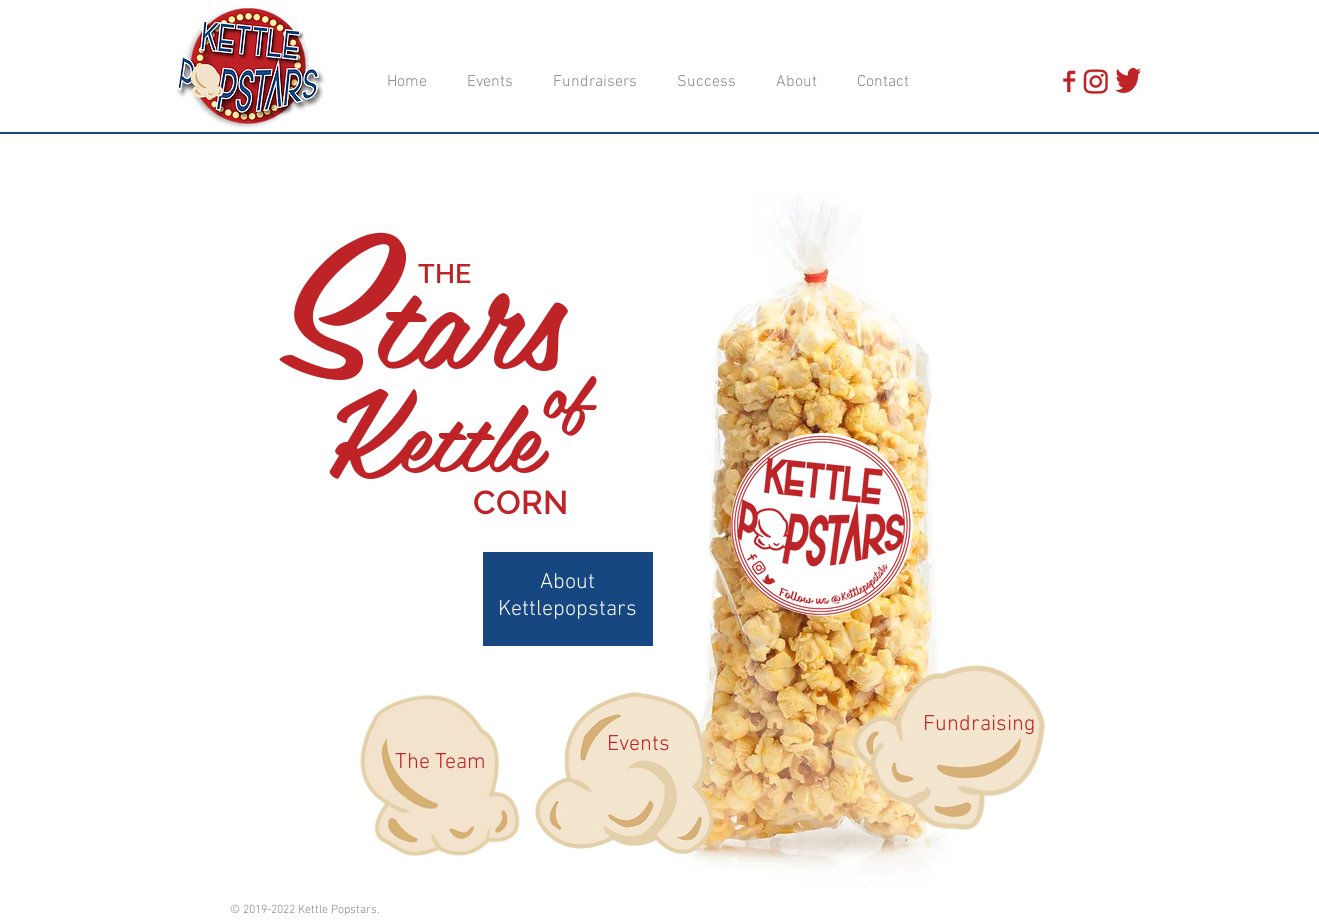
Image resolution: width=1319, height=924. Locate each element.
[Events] (639, 745)
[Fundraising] (979, 725)
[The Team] (441, 763)
